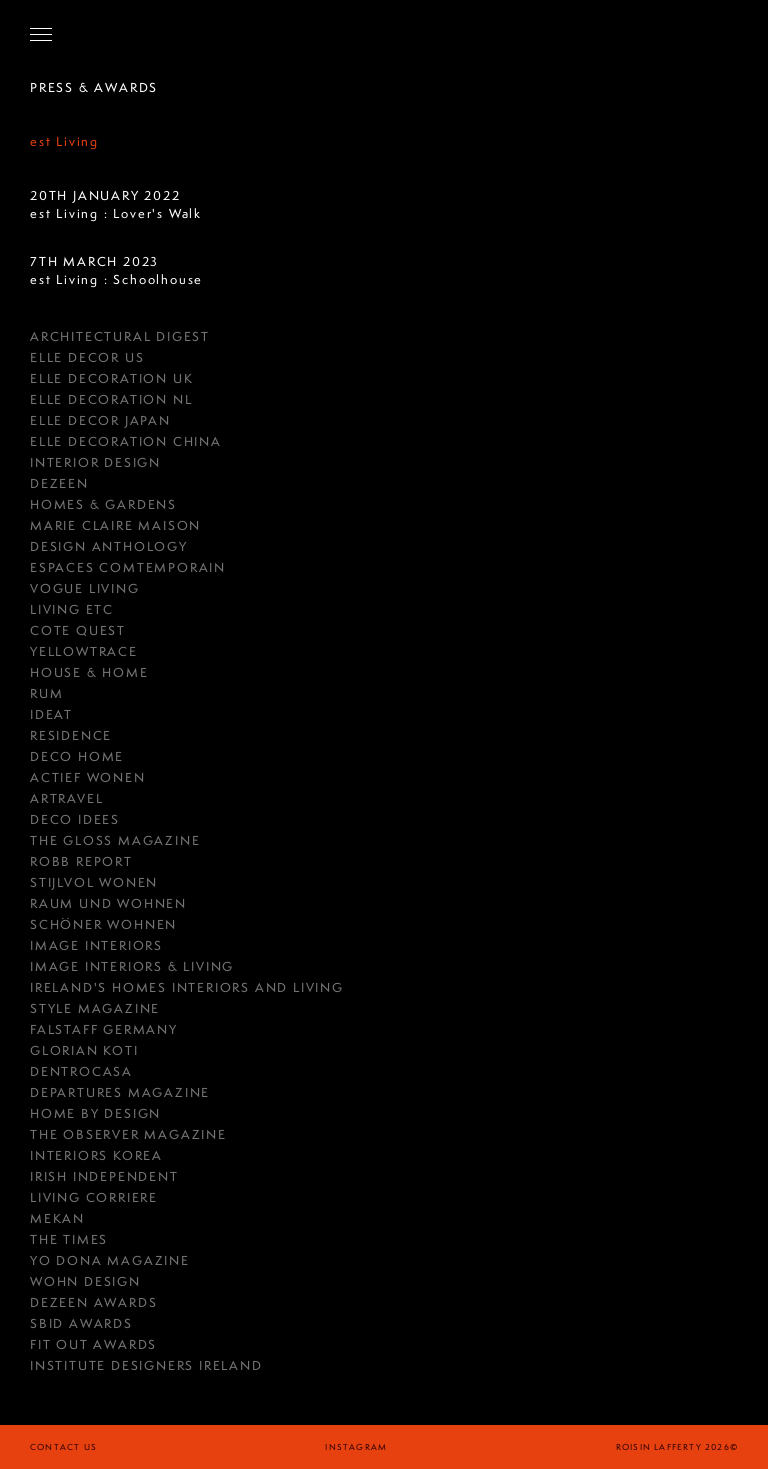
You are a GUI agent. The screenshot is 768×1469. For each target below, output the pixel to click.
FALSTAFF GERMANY (104, 1029)
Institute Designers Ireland (146, 1365)
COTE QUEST (78, 630)
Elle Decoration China (126, 441)
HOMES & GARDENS (103, 504)
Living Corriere (94, 1197)
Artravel (66, 798)
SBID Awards (81, 1323)
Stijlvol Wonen (94, 882)
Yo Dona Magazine (110, 1260)
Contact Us (63, 1447)
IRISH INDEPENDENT (104, 1176)
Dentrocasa (81, 1071)
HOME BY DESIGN (95, 1113)
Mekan (57, 1218)
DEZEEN (59, 483)
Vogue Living (85, 588)
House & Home (89, 672)
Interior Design (95, 462)
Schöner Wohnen (103, 924)
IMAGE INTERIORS (96, 945)
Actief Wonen (88, 777)
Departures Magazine (120, 1092)
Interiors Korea (96, 1155)
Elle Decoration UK (111, 378)
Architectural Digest (120, 336)
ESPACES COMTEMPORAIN (128, 567)
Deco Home (77, 756)
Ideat (51, 714)
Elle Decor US (87, 357)
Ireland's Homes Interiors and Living (187, 987)
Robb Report (81, 861)
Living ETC (72, 609)
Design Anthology (109, 546)
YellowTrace (84, 651)
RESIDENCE (71, 735)
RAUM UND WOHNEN (108, 903)
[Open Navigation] (41, 34)
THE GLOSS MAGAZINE (115, 840)
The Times (69, 1239)
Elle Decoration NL (111, 399)
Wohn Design (85, 1281)
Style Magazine (95, 1008)
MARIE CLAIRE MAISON (115, 525)
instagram (356, 1447)
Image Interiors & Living (132, 966)
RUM (46, 693)
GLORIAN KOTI (84, 1050)
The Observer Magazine (128, 1134)
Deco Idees (75, 819)
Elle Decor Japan (100, 420)
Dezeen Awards (93, 1302)
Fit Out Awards (93, 1344)
